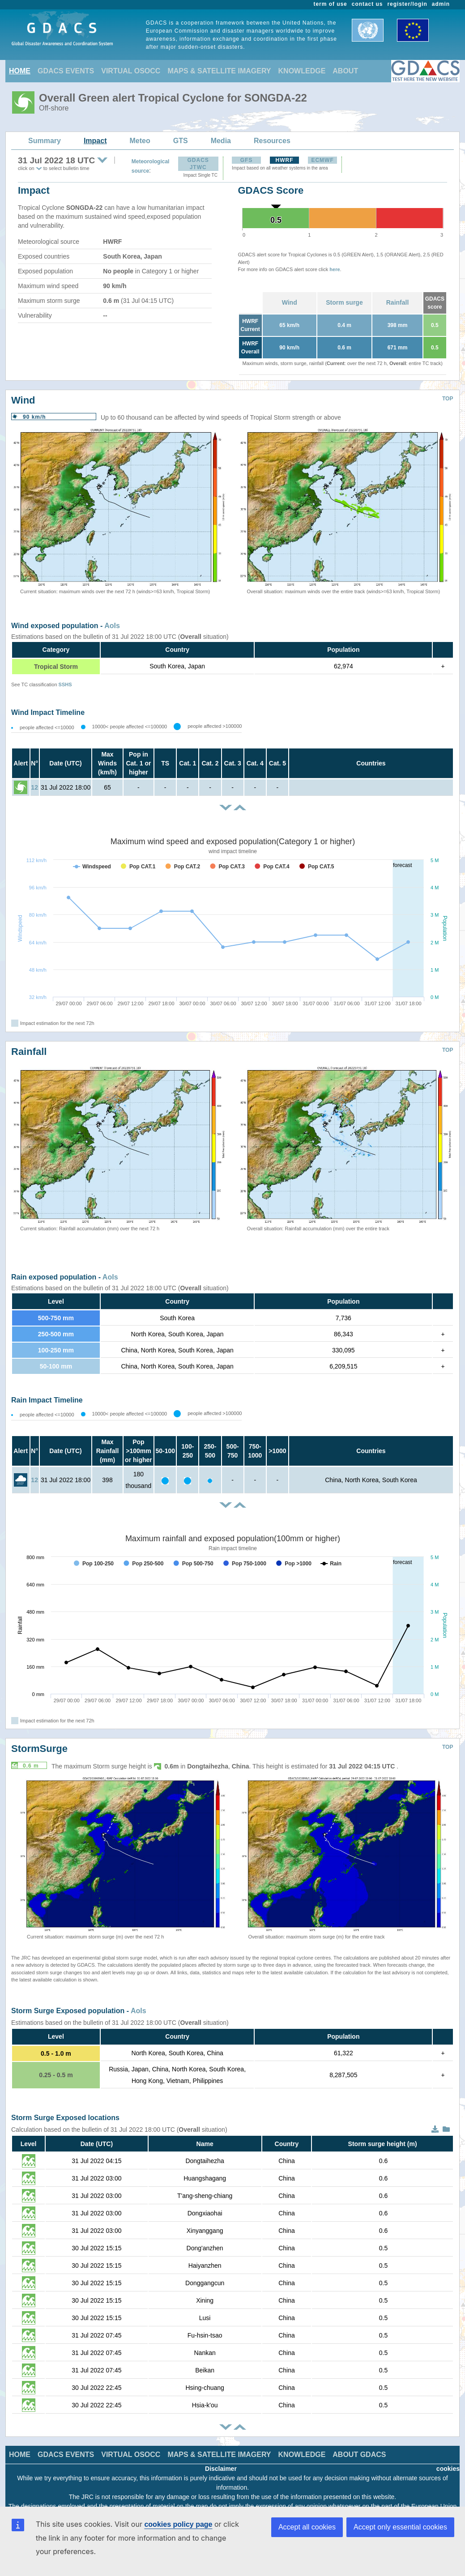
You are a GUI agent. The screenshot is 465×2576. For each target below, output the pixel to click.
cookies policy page (178, 2524)
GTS (180, 141)
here (334, 269)
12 (34, 787)
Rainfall (397, 302)
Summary (44, 141)
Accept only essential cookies (400, 2527)
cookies (448, 2468)
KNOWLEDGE (302, 71)
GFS (246, 160)
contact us (367, 4)
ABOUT (345, 71)
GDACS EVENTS (66, 71)
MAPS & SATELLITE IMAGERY (219, 71)
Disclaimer (221, 2468)
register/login (407, 4)
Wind (289, 302)
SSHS (65, 684)
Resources (272, 141)
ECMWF (322, 160)
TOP (447, 398)
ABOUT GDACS (359, 2454)
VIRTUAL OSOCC (130, 71)
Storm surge (344, 302)
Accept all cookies (307, 2527)
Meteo (140, 141)
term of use (330, 4)
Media (221, 141)
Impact (95, 141)
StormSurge (39, 1748)
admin (441, 4)
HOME (19, 71)
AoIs (112, 625)
